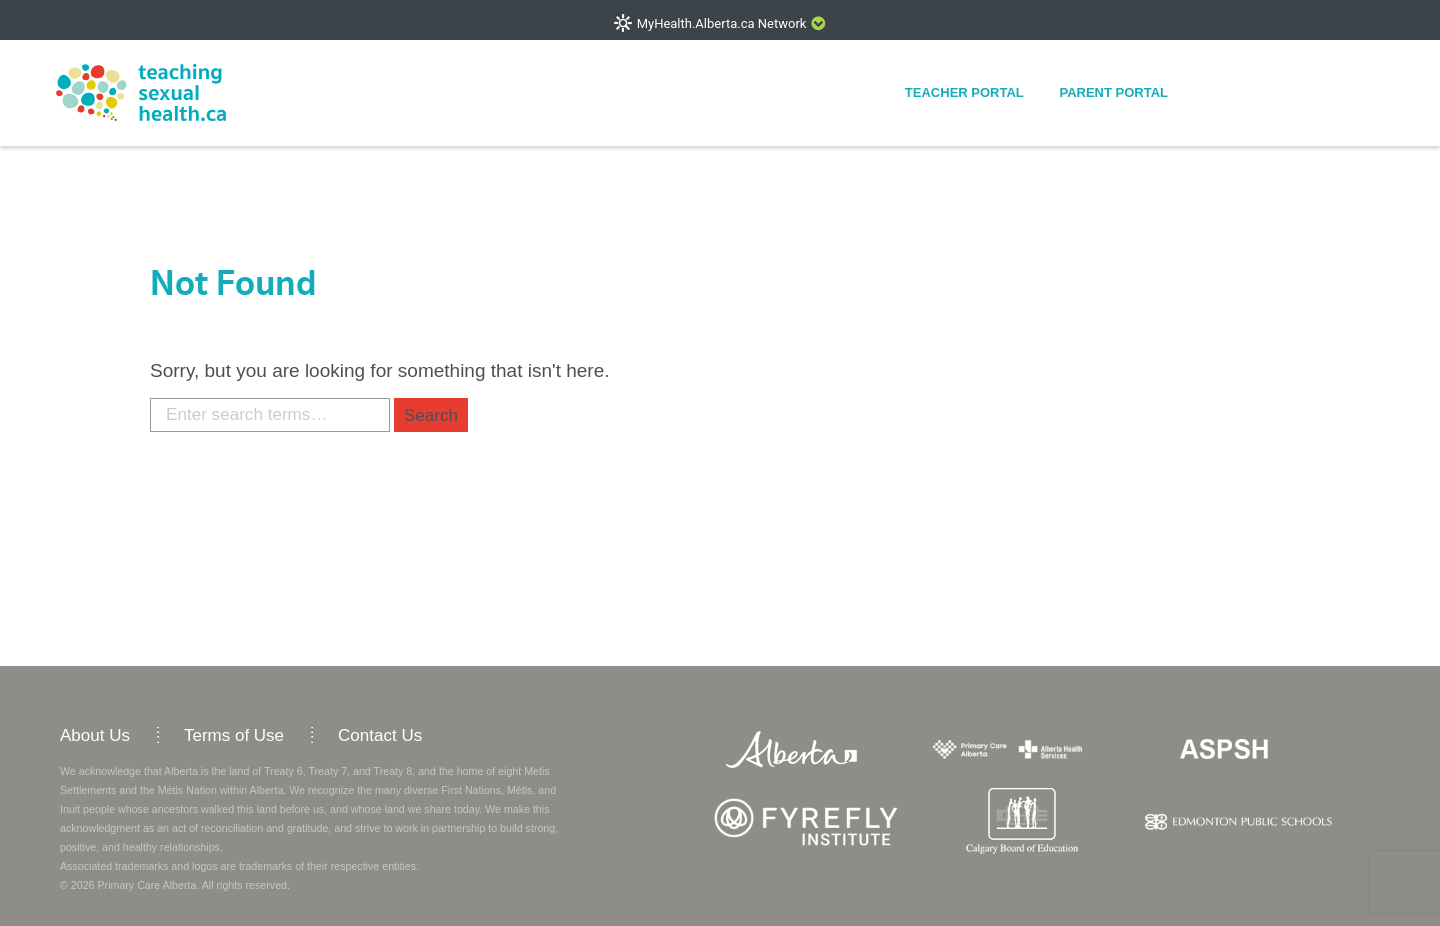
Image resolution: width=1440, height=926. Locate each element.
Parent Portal (1113, 92)
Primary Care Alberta (146, 885)
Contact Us (380, 735)
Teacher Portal (964, 92)
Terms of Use (234, 735)
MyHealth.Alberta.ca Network (722, 23)
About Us (95, 735)
